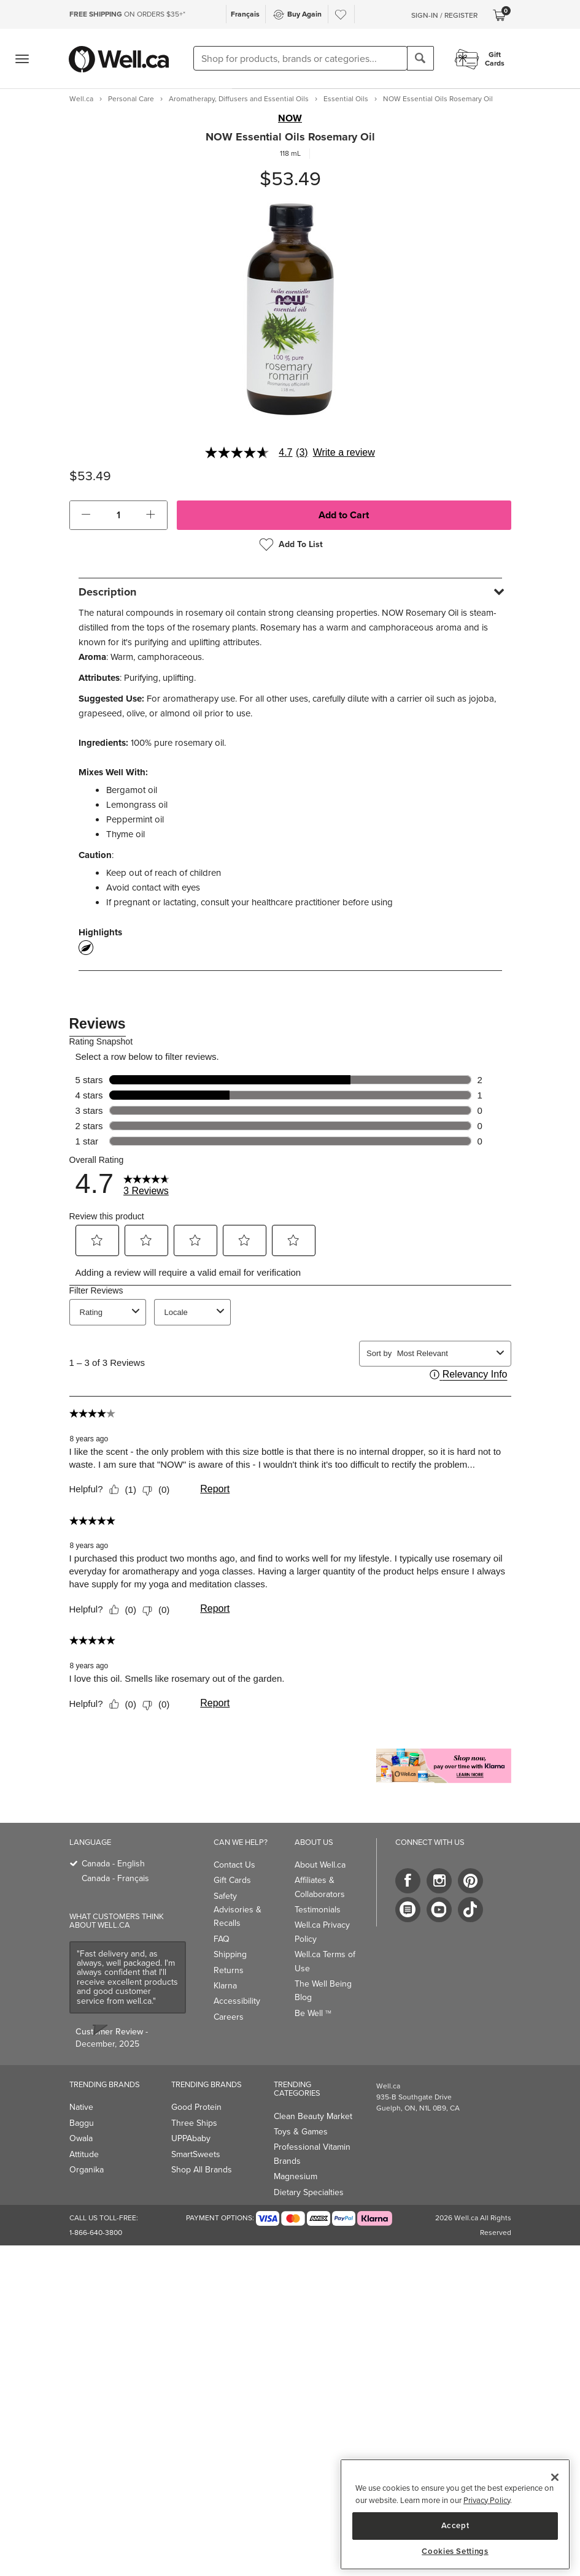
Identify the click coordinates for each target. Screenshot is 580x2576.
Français (245, 14)
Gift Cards (232, 1880)
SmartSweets (195, 2154)
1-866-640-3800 (95, 2232)
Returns (229, 1970)
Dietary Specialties (309, 2192)
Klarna (225, 1985)
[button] (86, 515)
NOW (290, 118)
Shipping (230, 1954)
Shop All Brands (201, 2169)
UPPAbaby (191, 2138)
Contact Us (234, 1864)
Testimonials (318, 1909)
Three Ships (194, 2123)
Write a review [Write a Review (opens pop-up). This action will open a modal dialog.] (344, 453)
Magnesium (295, 2176)
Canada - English (113, 1863)
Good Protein (196, 2107)
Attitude (84, 2154)
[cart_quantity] (118, 515)
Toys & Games (301, 2131)
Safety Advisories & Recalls (237, 1910)
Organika (86, 2169)
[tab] (290, 591)
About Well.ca (320, 1864)
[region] (455, 2514)
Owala (81, 2138)
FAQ (222, 1939)
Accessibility (237, 2001)
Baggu (81, 2123)
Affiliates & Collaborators (320, 1887)
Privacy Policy (486, 2500)
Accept (455, 2525)
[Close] (554, 2477)
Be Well (313, 2013)
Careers (229, 2017)
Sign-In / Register (444, 15)
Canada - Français (115, 1878)
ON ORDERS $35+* (127, 14)
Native (81, 2107)
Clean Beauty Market (313, 2116)
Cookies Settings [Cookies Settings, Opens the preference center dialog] (455, 2551)
